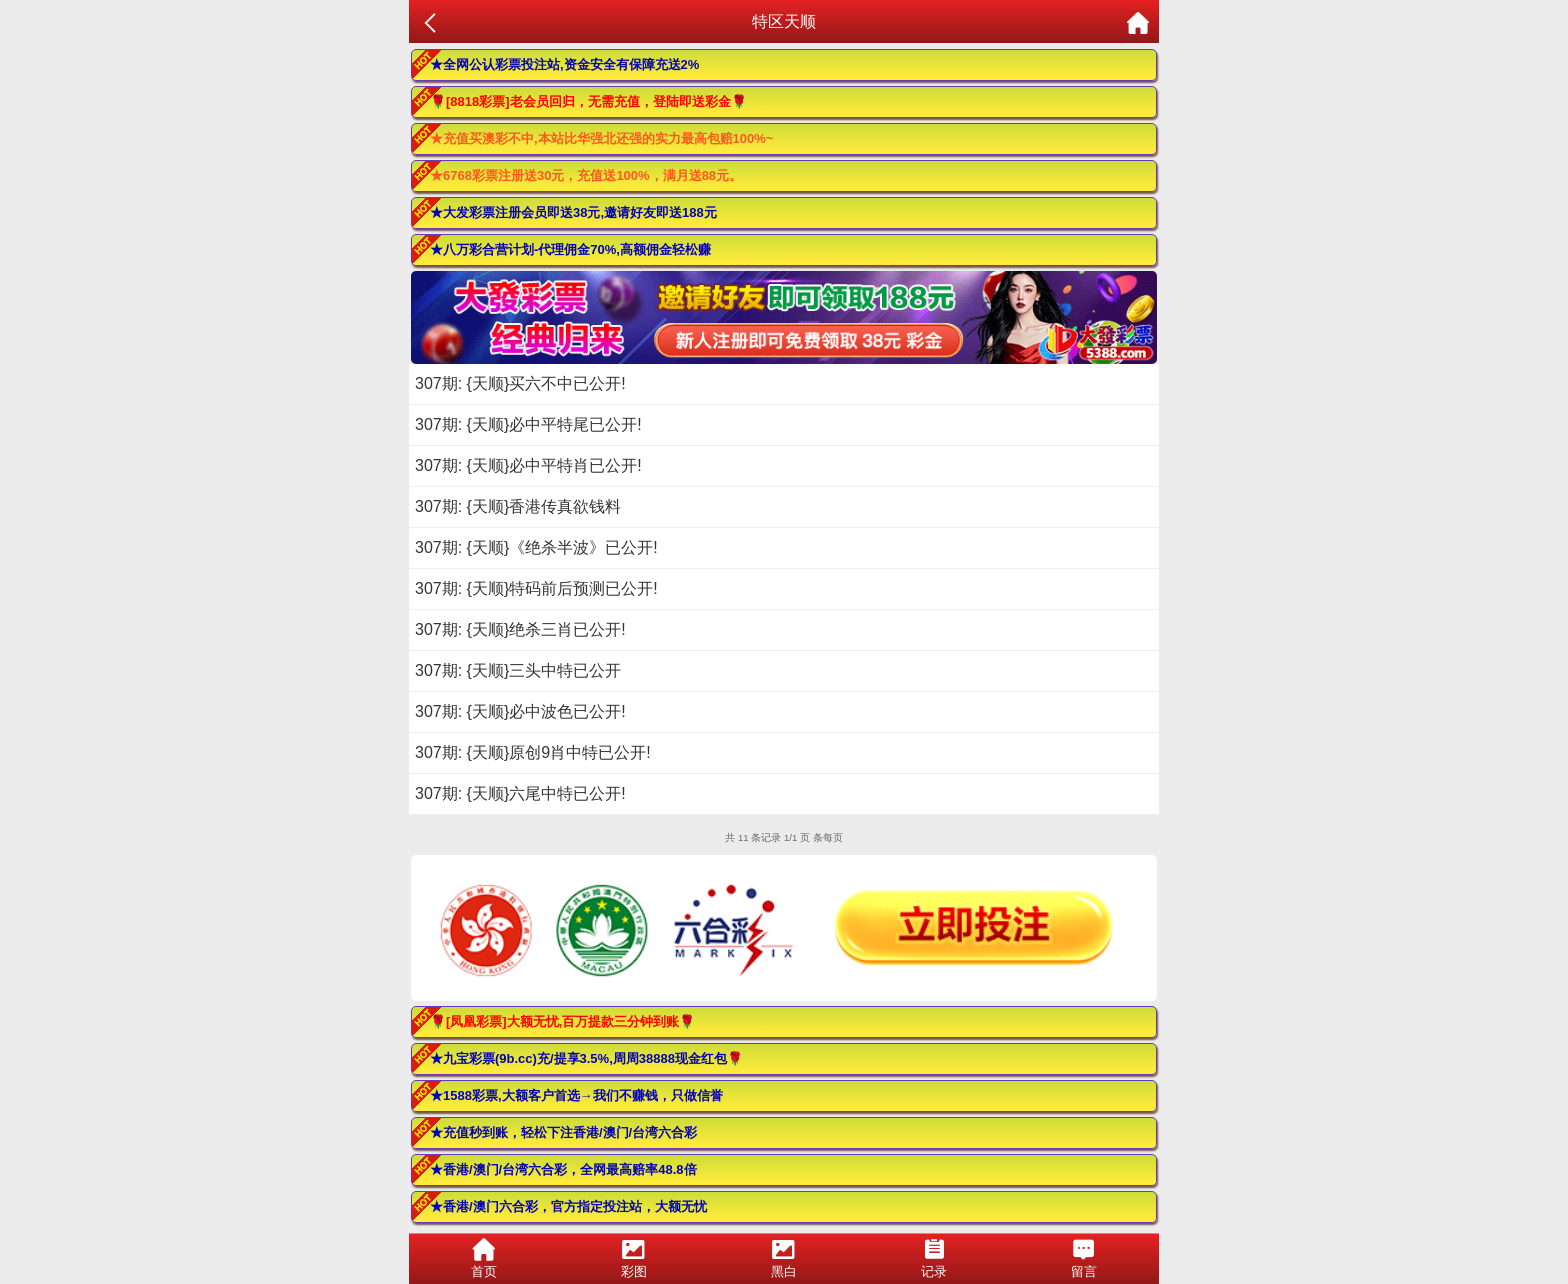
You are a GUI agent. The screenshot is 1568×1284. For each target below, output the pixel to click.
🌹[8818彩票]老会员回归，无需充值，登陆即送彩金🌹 (588, 101)
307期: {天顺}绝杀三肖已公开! (520, 629)
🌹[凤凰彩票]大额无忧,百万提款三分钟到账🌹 (562, 1021)
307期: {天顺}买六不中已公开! (520, 383)
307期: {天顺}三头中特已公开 (518, 670)
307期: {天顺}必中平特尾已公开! (528, 424)
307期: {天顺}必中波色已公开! (520, 711)
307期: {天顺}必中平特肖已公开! (528, 465)
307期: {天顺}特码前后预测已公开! (536, 588)
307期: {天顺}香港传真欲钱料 (518, 506)
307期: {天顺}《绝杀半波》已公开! (536, 547)
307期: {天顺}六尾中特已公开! (520, 793)
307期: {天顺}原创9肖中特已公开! (533, 752)
